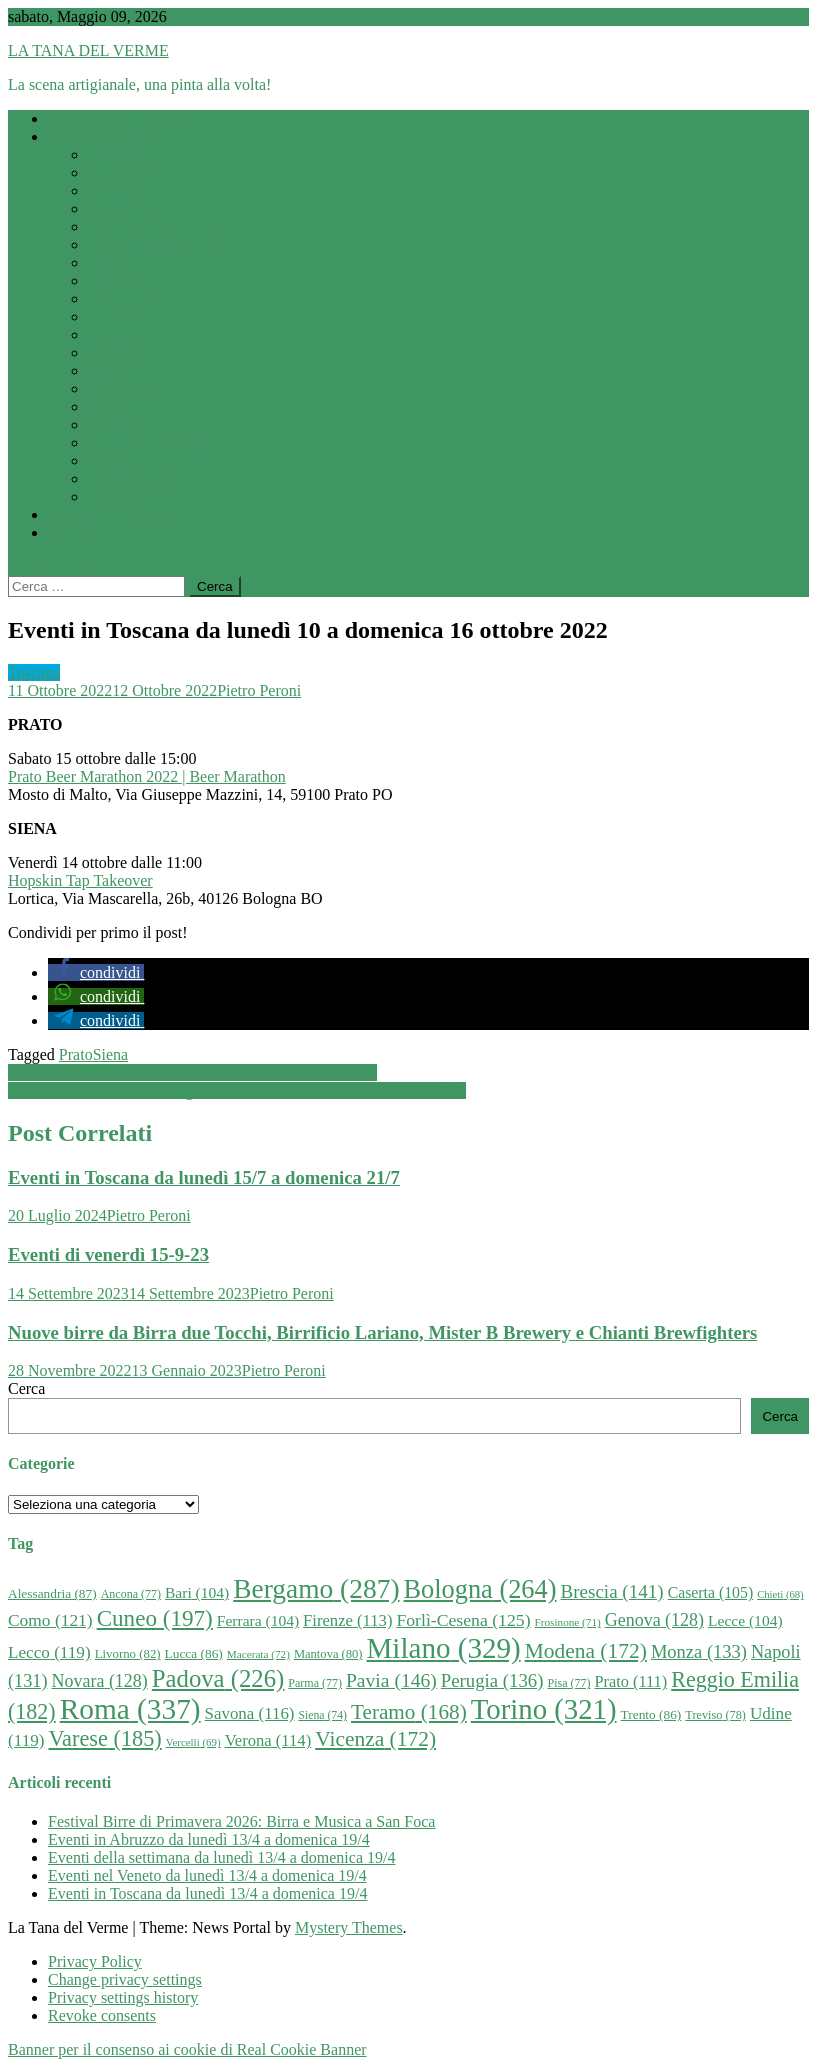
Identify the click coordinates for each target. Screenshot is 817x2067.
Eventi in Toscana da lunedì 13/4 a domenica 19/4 (207, 1893)
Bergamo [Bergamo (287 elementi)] (316, 1589)
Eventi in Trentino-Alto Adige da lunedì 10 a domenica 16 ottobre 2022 (237, 1090)
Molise (110, 334)
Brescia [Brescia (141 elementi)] (611, 1591)
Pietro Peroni (259, 690)
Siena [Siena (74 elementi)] (322, 1715)
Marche (112, 316)
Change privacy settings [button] (125, 1979)
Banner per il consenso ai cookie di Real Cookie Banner (187, 2049)
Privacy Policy (95, 1961)
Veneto (110, 496)
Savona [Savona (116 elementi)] (250, 1713)
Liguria (111, 280)
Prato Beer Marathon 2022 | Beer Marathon (147, 776)
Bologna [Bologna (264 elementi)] (480, 1589)
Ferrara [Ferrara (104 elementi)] (258, 1620)
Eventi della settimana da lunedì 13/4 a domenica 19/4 (221, 1857)
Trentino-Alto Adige (153, 442)
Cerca (26, 1388)
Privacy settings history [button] (123, 1997)
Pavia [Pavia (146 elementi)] (391, 1680)
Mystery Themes (349, 1927)
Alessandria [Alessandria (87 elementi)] (52, 1593)
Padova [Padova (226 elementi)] (218, 1678)
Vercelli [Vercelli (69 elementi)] (193, 1742)
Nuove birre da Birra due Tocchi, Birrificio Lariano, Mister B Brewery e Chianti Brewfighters (382, 1332)
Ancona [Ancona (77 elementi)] (131, 1594)
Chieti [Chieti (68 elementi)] (780, 1594)
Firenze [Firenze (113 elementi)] (347, 1620)
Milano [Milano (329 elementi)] (444, 1648)
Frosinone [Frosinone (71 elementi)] (568, 1622)
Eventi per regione (107, 136)
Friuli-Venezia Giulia (156, 244)
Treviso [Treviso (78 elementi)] (715, 1715)
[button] (96, 972)
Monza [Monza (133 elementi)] (699, 1652)
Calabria (115, 190)
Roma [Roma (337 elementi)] (130, 1709)
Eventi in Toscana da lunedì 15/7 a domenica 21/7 (204, 1177)
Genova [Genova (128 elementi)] (654, 1620)
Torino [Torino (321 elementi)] (544, 1709)
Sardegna (118, 388)
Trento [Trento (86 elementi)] (651, 1714)
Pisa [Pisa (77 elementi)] (568, 1683)
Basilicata (119, 172)
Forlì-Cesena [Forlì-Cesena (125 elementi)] (463, 1620)
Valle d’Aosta (132, 478)
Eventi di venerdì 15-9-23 (108, 1254)
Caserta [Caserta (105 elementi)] (711, 1592)
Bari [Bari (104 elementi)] (197, 1592)
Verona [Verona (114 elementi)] (268, 1740)
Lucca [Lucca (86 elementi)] (194, 1653)
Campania (120, 208)
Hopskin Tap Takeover (80, 880)
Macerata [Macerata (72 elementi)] (258, 1654)
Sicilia (108, 406)
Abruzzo (115, 154)
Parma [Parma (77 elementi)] (315, 1683)
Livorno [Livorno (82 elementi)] (128, 1654)
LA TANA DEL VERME (88, 50)
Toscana (114, 424)
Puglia (108, 370)
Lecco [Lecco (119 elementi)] (49, 1652)
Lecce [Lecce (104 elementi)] (745, 1620)
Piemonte (118, 352)
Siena (111, 1054)
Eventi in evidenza (107, 514)
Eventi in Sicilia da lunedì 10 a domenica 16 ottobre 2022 (192, 1072)
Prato (76, 1054)
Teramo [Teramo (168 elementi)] (409, 1712)
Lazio (106, 262)
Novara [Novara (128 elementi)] (100, 1681)
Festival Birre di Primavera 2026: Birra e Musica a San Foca (241, 1821)
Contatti (74, 532)
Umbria (112, 460)
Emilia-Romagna (142, 226)
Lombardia (123, 298)
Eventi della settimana (119, 118)
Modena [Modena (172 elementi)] (586, 1651)
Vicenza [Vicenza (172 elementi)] (375, 1739)
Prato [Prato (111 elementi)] (630, 1681)
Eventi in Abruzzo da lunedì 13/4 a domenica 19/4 (209, 1839)
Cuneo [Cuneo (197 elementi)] (155, 1618)
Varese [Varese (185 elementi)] (105, 1738)
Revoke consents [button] (102, 2015)
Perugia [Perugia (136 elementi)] (492, 1680)
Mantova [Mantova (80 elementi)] (328, 1654)
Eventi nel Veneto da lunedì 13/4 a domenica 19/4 (207, 1875)
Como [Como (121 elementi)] (50, 1620)
